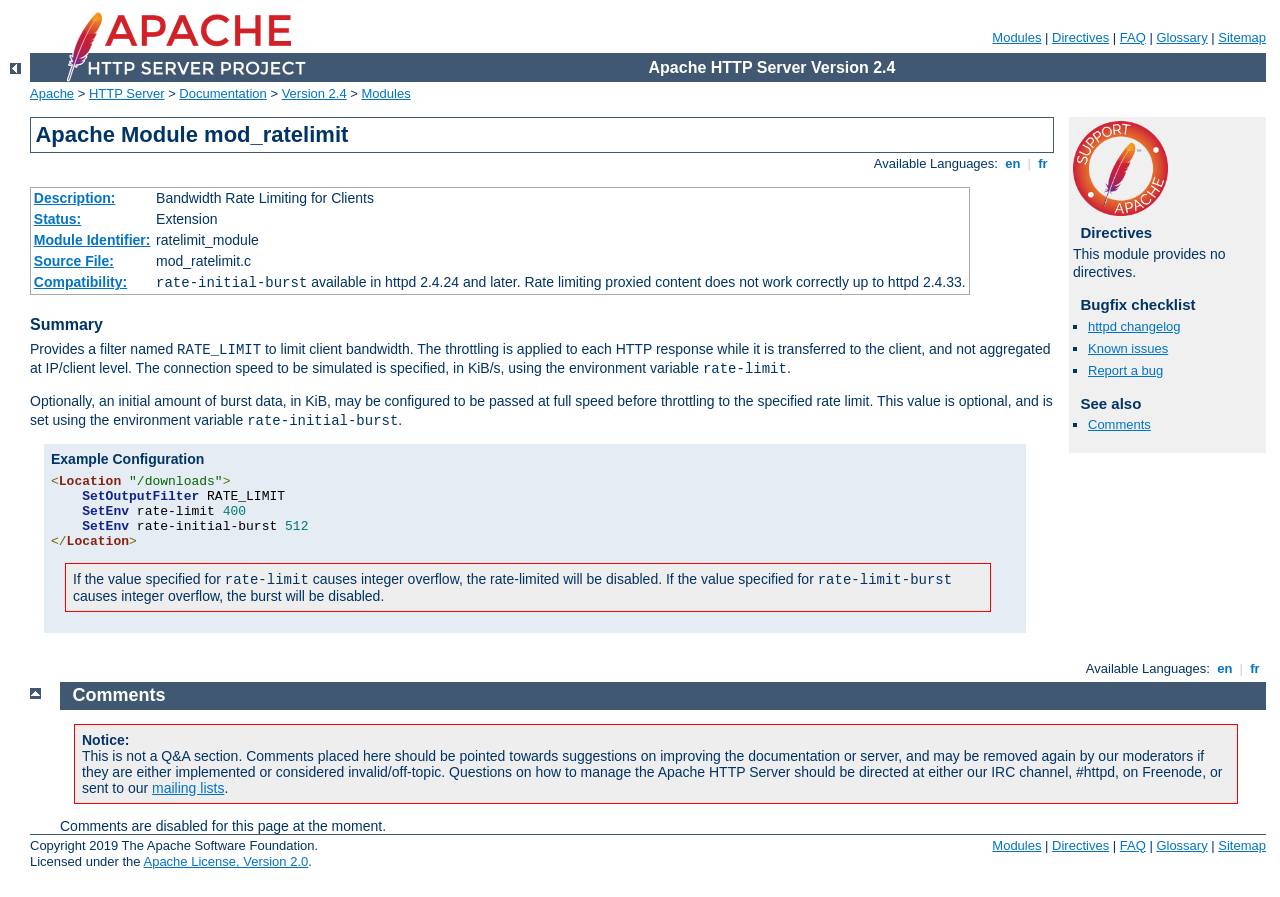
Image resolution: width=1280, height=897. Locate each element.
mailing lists (188, 788)
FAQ (1133, 37)
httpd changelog (1134, 326)
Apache (52, 93)
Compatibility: (80, 282)
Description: (75, 198)
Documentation (222, 93)
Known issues (1128, 348)
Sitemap (1242, 37)
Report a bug (1125, 370)
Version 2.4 (314, 93)
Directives (1080, 37)
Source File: (74, 261)
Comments (1119, 424)
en (1013, 163)
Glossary (1181, 37)
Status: (57, 219)
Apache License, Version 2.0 (225, 861)
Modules (1016, 37)
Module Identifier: (92, 240)
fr (1043, 163)
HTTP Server (127, 93)
